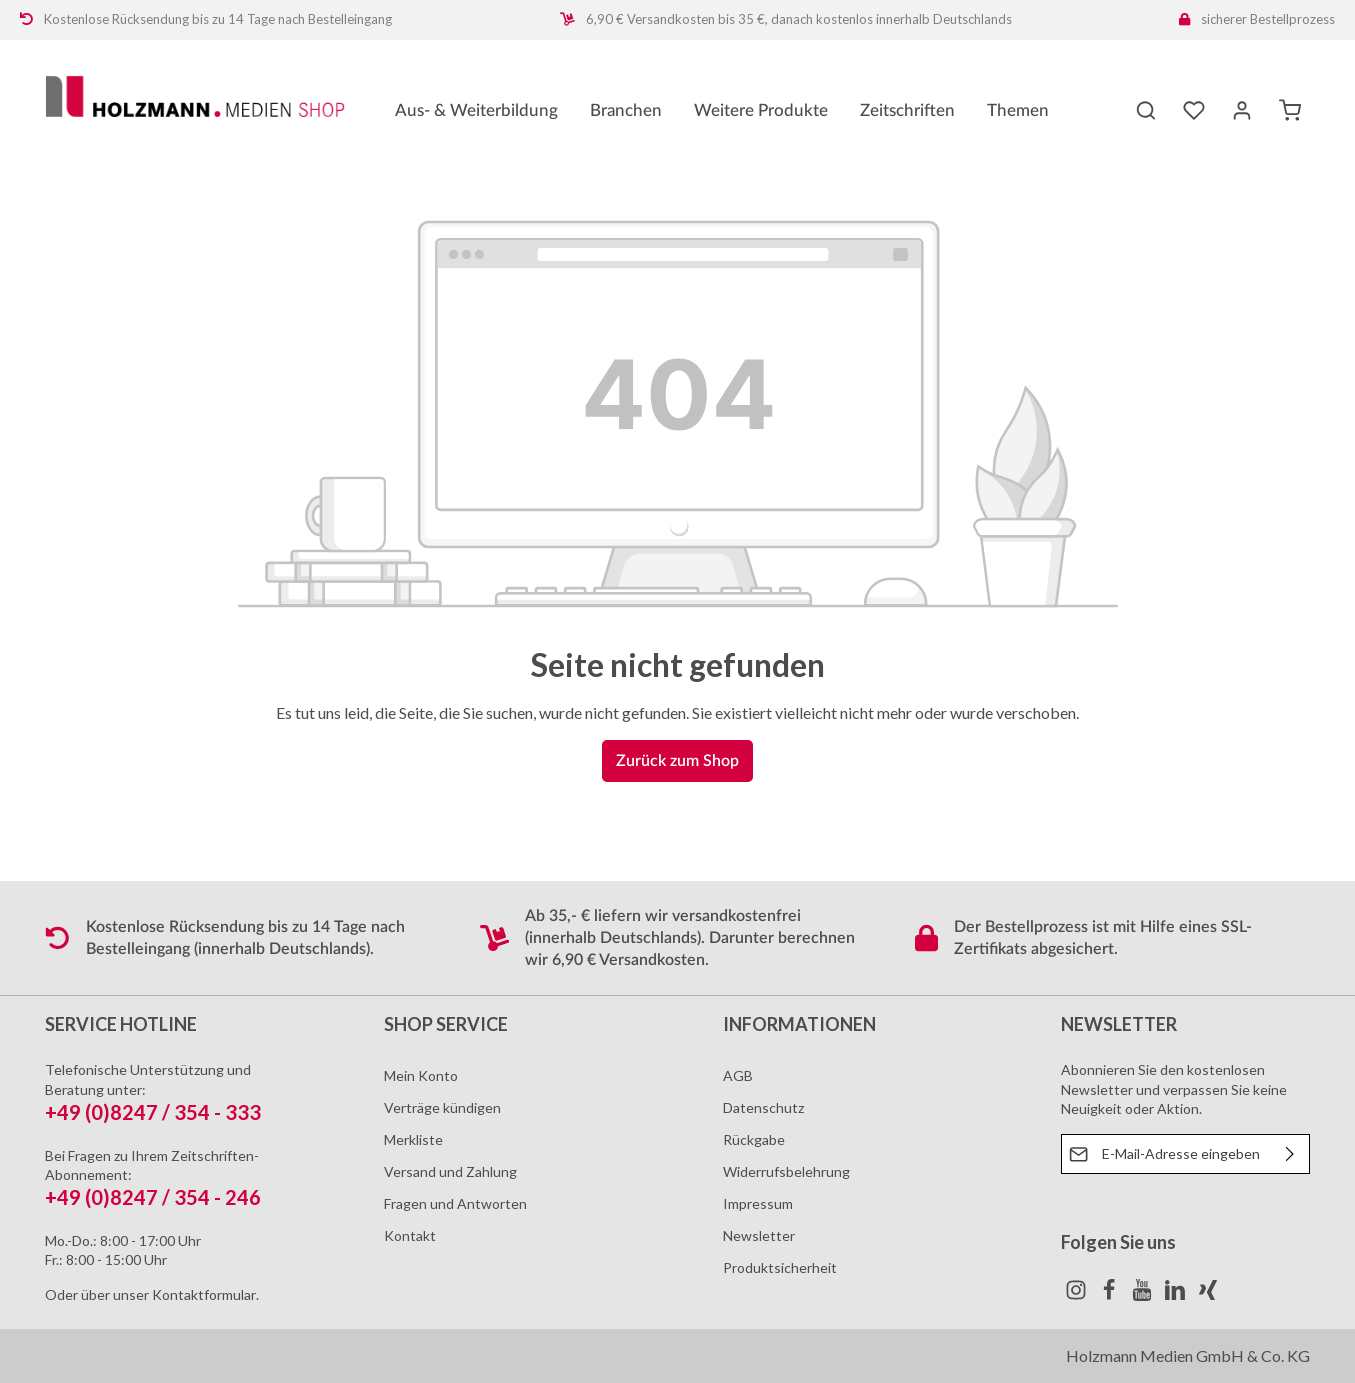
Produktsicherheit (780, 1267)
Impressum (758, 1203)
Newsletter (759, 1235)
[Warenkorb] (1290, 110)
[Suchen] (1146, 110)
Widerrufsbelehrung (786, 1171)
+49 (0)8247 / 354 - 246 (153, 1197)
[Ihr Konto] (1242, 110)
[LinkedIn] (1176, 1295)
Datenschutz (763, 1107)
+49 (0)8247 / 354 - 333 (153, 1112)
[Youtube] (1143, 1295)
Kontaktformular (204, 1294)
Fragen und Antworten (455, 1203)
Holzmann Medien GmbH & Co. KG (1188, 1355)
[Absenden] (1290, 1154)
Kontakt (410, 1235)
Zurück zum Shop (677, 761)
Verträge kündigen (442, 1107)
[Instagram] (1077, 1295)
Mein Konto (421, 1075)
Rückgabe (754, 1139)
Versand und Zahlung (450, 1171)
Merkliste (413, 1139)
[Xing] (1208, 1295)
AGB (738, 1075)
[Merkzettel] (1194, 110)
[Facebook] (1110, 1295)
